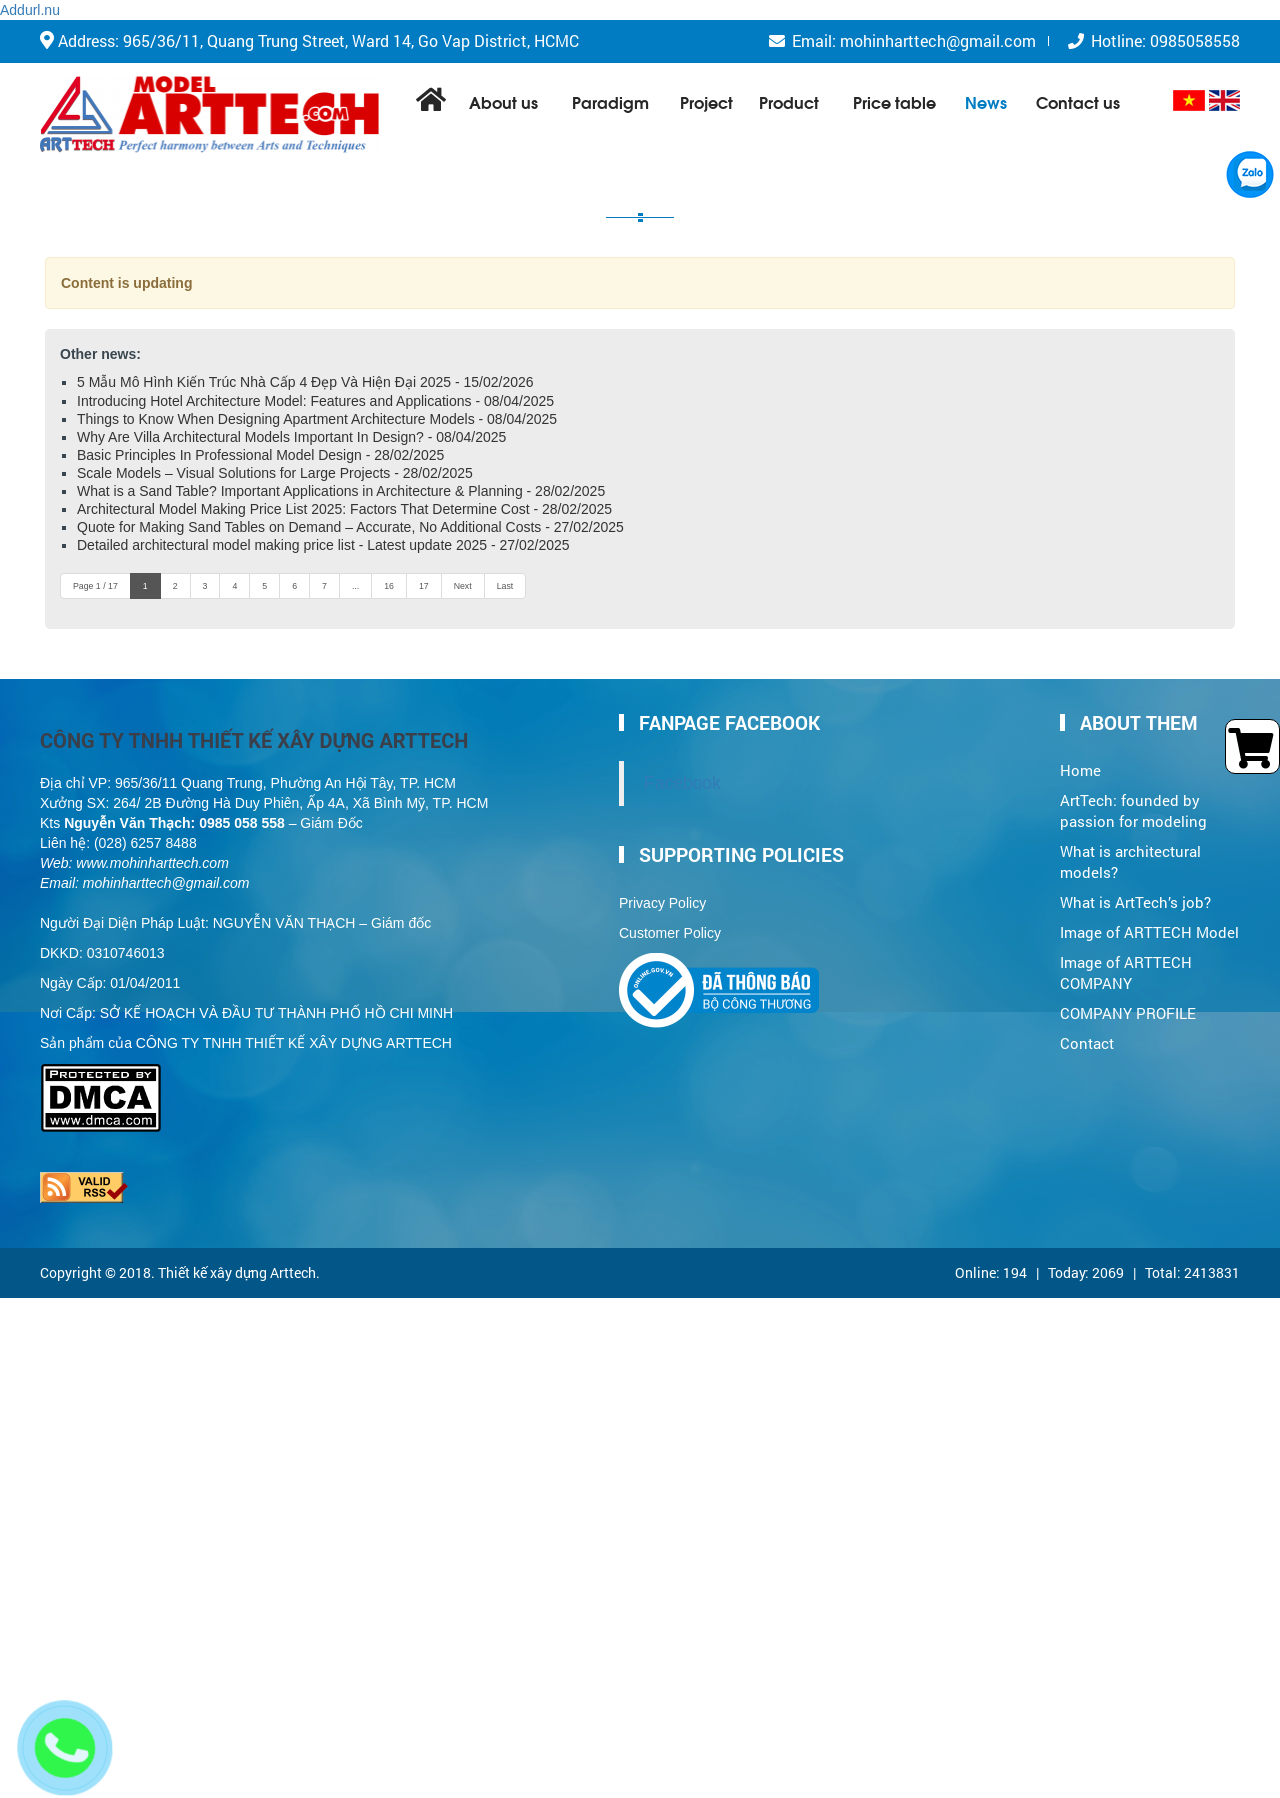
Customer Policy (670, 933)
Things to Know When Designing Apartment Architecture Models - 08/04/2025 (317, 419)
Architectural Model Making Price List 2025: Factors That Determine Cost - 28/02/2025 (344, 509)
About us (503, 101)
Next (463, 586)
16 (389, 586)
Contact (1087, 1043)
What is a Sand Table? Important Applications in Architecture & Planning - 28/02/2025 (341, 491)
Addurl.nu (30, 10)
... (355, 586)
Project (706, 101)
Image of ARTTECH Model (1149, 932)
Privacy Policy (662, 903)
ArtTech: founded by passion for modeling (1133, 811)
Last (505, 586)
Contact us (1078, 101)
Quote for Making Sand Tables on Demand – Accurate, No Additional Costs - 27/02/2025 (350, 527)
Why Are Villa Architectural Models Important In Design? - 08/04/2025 (291, 437)
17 (424, 586)
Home (1080, 770)
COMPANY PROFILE (1128, 1013)
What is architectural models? (1130, 862)
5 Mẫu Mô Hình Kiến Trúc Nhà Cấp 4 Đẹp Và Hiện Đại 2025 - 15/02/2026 (305, 382)
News (986, 101)
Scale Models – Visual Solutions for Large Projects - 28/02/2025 (275, 473)
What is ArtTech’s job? (1135, 902)
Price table (894, 101)
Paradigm (610, 101)
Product (789, 101)
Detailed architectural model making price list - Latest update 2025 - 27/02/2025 (323, 545)
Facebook (682, 783)
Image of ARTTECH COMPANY (1126, 973)
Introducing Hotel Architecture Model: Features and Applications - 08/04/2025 (315, 401)
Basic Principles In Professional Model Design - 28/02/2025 (260, 455)
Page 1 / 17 (95, 586)
